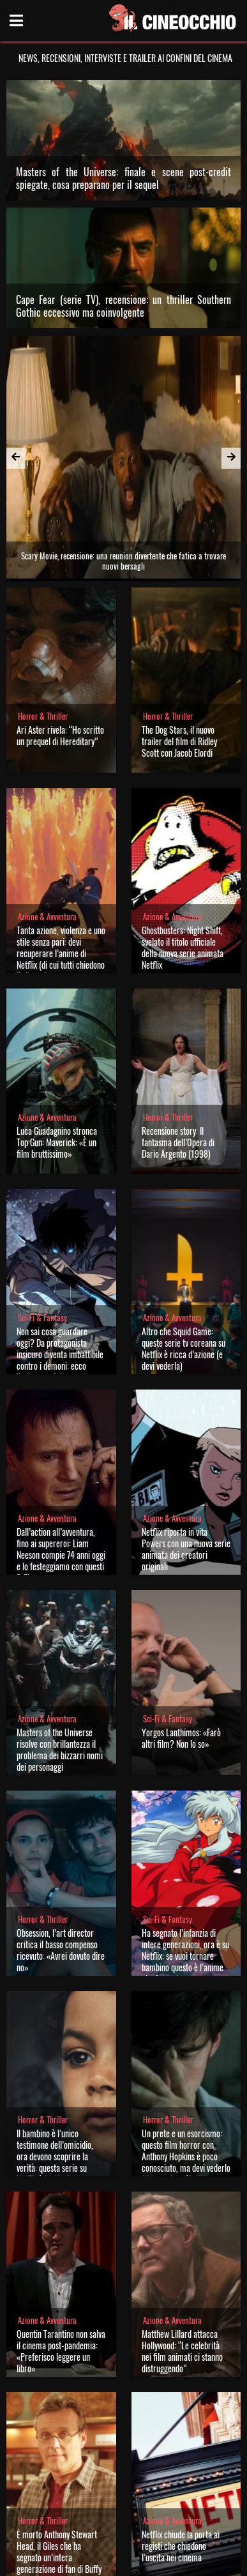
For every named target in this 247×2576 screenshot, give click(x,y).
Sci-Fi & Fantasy (42, 1207)
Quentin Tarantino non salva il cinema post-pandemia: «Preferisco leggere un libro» (61, 2240)
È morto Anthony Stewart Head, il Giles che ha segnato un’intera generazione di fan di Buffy (59, 2441)
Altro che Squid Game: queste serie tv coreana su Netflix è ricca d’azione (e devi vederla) (183, 1238)
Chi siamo (77, 2561)
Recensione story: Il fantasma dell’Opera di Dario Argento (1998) (178, 1031)
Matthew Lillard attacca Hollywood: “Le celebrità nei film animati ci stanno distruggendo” (182, 2240)
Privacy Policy (122, 2561)
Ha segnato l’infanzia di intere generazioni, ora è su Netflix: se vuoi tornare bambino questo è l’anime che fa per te (185, 1845)
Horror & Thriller (43, 606)
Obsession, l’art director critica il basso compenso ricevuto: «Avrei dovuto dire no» (61, 1839)
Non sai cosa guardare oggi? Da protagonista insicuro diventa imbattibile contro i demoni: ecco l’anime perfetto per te (60, 1243)
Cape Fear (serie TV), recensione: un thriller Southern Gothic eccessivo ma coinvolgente (124, 306)
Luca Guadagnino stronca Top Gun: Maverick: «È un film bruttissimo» (57, 1031)
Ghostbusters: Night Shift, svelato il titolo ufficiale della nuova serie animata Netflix (182, 837)
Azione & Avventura (47, 806)
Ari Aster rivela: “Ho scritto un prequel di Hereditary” (60, 624)
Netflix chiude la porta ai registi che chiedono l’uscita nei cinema (181, 2435)
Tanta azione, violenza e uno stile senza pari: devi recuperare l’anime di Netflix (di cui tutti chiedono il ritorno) (61, 842)
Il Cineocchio (69, 2515)
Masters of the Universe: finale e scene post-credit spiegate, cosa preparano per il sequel (124, 178)
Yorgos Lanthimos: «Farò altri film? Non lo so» (181, 1627)
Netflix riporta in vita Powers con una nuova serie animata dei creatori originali (186, 1438)
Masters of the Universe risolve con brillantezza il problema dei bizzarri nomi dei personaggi (60, 1639)
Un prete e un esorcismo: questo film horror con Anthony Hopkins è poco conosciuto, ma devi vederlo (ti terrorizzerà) (186, 2045)
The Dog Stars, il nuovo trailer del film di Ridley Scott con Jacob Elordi (179, 630)
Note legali (168, 2561)
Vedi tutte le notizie (124, 2486)
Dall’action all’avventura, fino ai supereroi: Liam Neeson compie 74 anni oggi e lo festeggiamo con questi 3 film (61, 1444)
